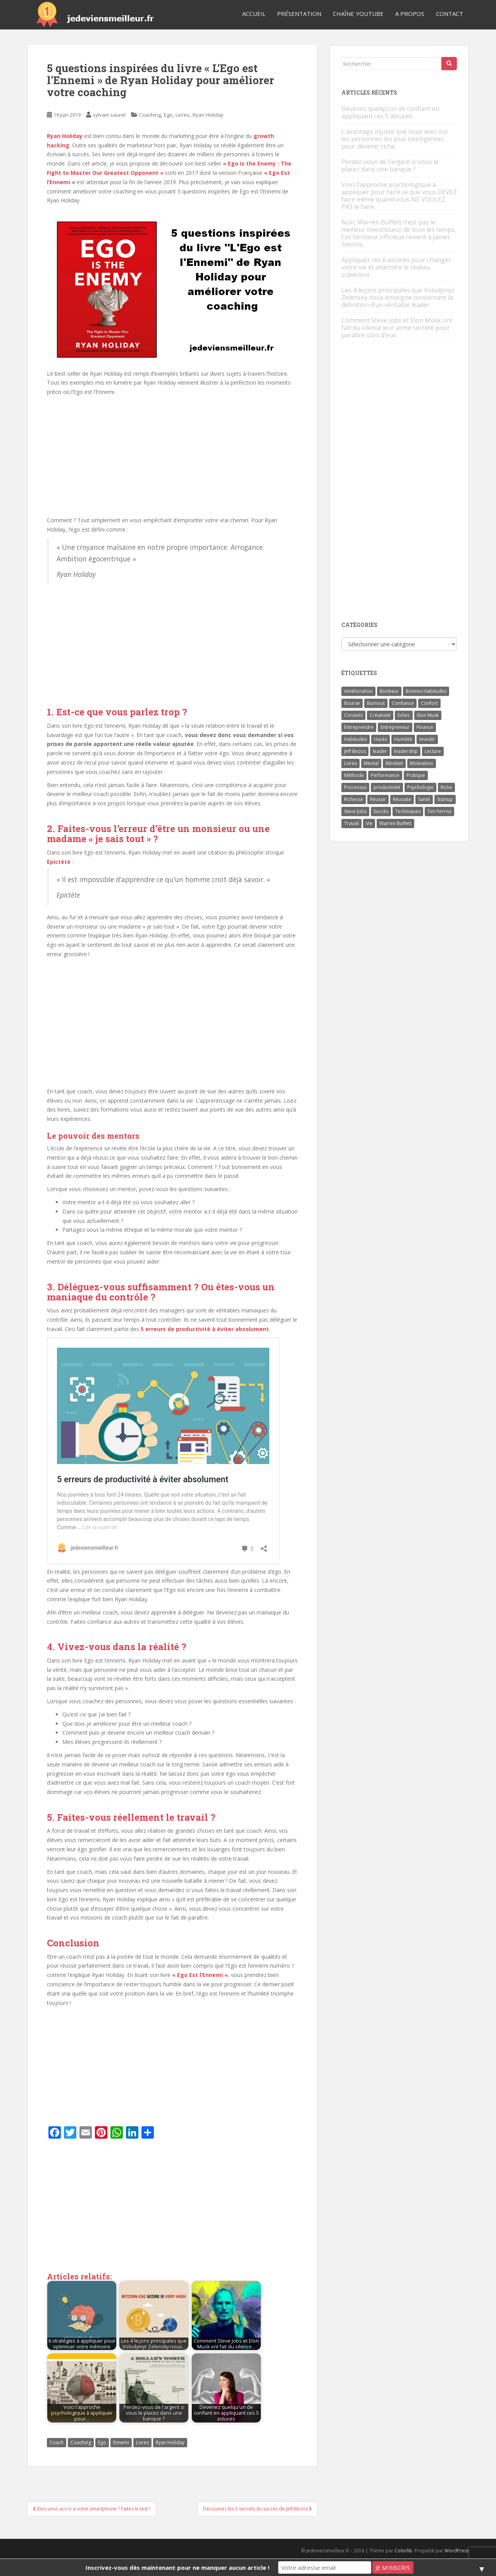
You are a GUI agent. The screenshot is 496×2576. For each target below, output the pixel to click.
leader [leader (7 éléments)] (380, 751)
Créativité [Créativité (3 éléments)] (380, 715)
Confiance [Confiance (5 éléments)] (403, 703)
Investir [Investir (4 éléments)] (427, 739)
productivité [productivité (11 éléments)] (387, 787)
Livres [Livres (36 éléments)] (350, 763)
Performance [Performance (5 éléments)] (385, 775)
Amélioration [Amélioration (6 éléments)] (358, 691)
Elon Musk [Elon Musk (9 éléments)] (428, 715)
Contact (449, 13)
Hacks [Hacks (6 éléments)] (380, 739)
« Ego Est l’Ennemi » (200, 1975)
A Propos (409, 13)
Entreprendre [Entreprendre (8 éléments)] (359, 727)
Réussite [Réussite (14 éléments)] (402, 799)
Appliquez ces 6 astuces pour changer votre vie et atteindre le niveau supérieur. (396, 267)
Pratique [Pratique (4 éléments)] (415, 775)
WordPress (456, 2550)
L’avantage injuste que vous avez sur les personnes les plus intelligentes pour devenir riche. (394, 138)
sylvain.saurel (109, 114)
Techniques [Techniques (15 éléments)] (407, 811)
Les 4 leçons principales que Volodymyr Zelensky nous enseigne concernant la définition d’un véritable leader (398, 297)
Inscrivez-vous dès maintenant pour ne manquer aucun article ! (177, 2567)
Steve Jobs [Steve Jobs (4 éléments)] (355, 811)
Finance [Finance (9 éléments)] (425, 727)
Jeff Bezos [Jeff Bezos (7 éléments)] (355, 751)
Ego (168, 114)
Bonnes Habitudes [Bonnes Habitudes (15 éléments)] (426, 691)
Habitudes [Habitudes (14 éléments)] (355, 739)
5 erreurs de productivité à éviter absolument (205, 1329)
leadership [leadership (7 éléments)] (406, 751)
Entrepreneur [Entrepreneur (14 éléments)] (395, 727)
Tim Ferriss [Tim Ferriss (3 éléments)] (439, 811)
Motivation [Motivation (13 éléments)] (421, 763)
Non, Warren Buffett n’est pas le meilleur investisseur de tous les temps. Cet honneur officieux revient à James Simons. (398, 233)
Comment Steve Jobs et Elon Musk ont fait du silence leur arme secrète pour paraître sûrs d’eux (397, 327)
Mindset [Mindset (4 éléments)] (394, 763)
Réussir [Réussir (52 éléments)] (378, 799)
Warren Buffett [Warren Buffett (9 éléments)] (395, 823)
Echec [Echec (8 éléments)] (404, 715)
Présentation (299, 13)
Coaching (150, 114)
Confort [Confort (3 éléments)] (429, 703)
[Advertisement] (172, 1021)
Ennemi (121, 2442)
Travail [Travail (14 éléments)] (351, 823)
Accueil (253, 13)
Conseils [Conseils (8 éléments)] (353, 715)
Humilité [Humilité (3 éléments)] (403, 739)
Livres (182, 114)
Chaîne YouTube (358, 13)
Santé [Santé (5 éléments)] (424, 799)
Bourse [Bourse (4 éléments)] (352, 703)
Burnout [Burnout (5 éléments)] (376, 703)
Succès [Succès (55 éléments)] (381, 811)
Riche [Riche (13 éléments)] (446, 787)
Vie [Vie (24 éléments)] (369, 823)
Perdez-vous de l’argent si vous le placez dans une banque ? (390, 165)
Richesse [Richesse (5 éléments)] (353, 799)
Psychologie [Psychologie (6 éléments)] (420, 787)
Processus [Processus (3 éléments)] (355, 787)
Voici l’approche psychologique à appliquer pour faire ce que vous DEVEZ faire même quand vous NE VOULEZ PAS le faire (399, 195)
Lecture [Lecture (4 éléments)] (433, 751)
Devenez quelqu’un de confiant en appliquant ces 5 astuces (390, 112)
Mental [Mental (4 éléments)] (371, 763)
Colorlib (403, 2550)
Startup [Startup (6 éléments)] (445, 799)
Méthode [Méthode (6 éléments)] (354, 775)
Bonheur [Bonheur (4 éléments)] (389, 691)
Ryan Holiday (208, 114)
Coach (57, 2442)
